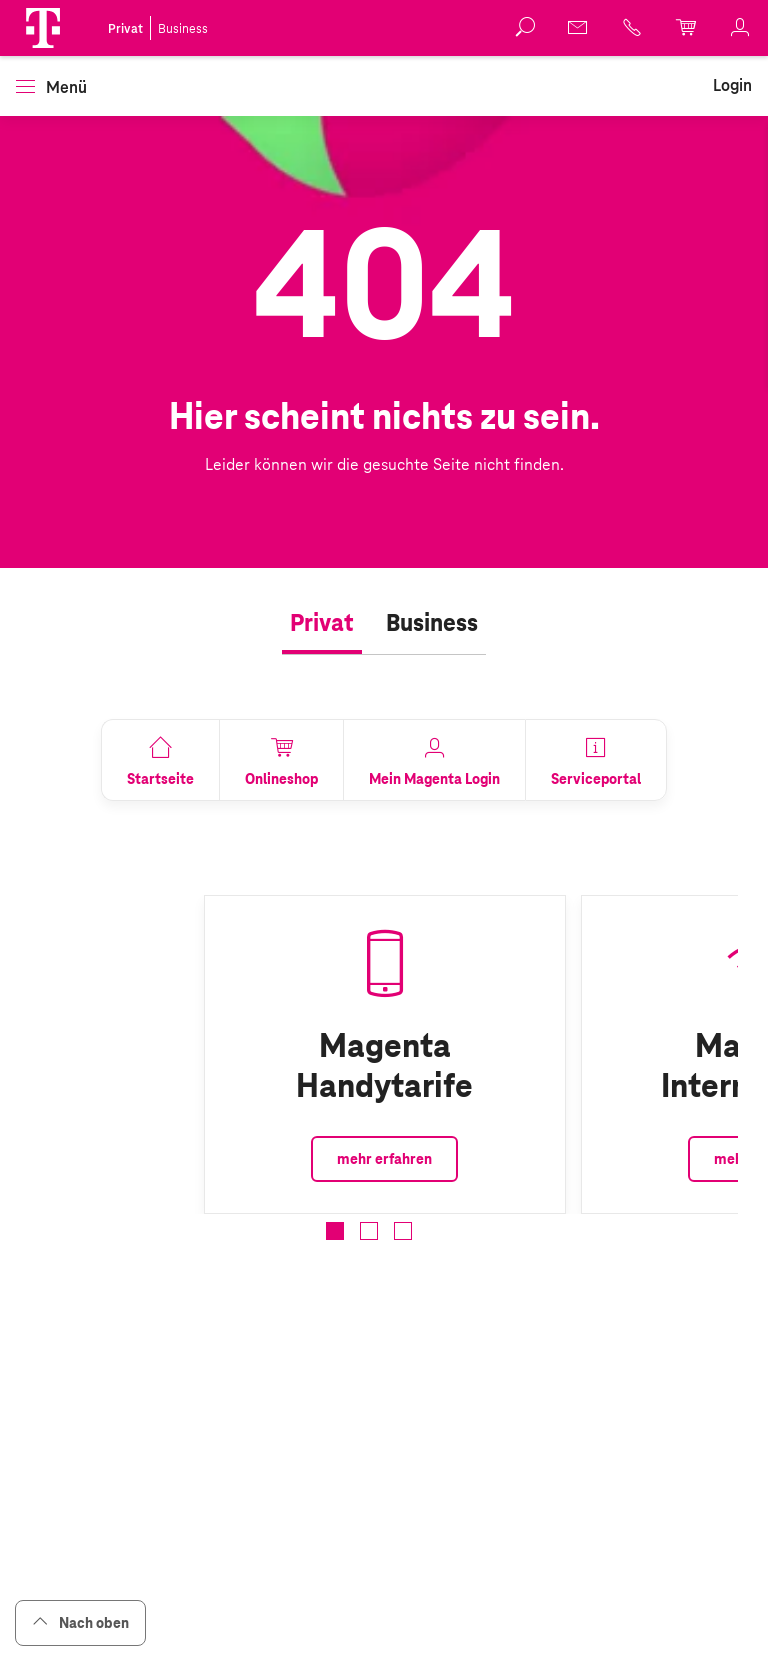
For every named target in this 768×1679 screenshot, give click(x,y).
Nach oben (80, 1622)
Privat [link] (125, 29)
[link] (579, 27)
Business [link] (183, 29)
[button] (43, 28)
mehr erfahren (384, 1159)
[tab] (322, 624)
